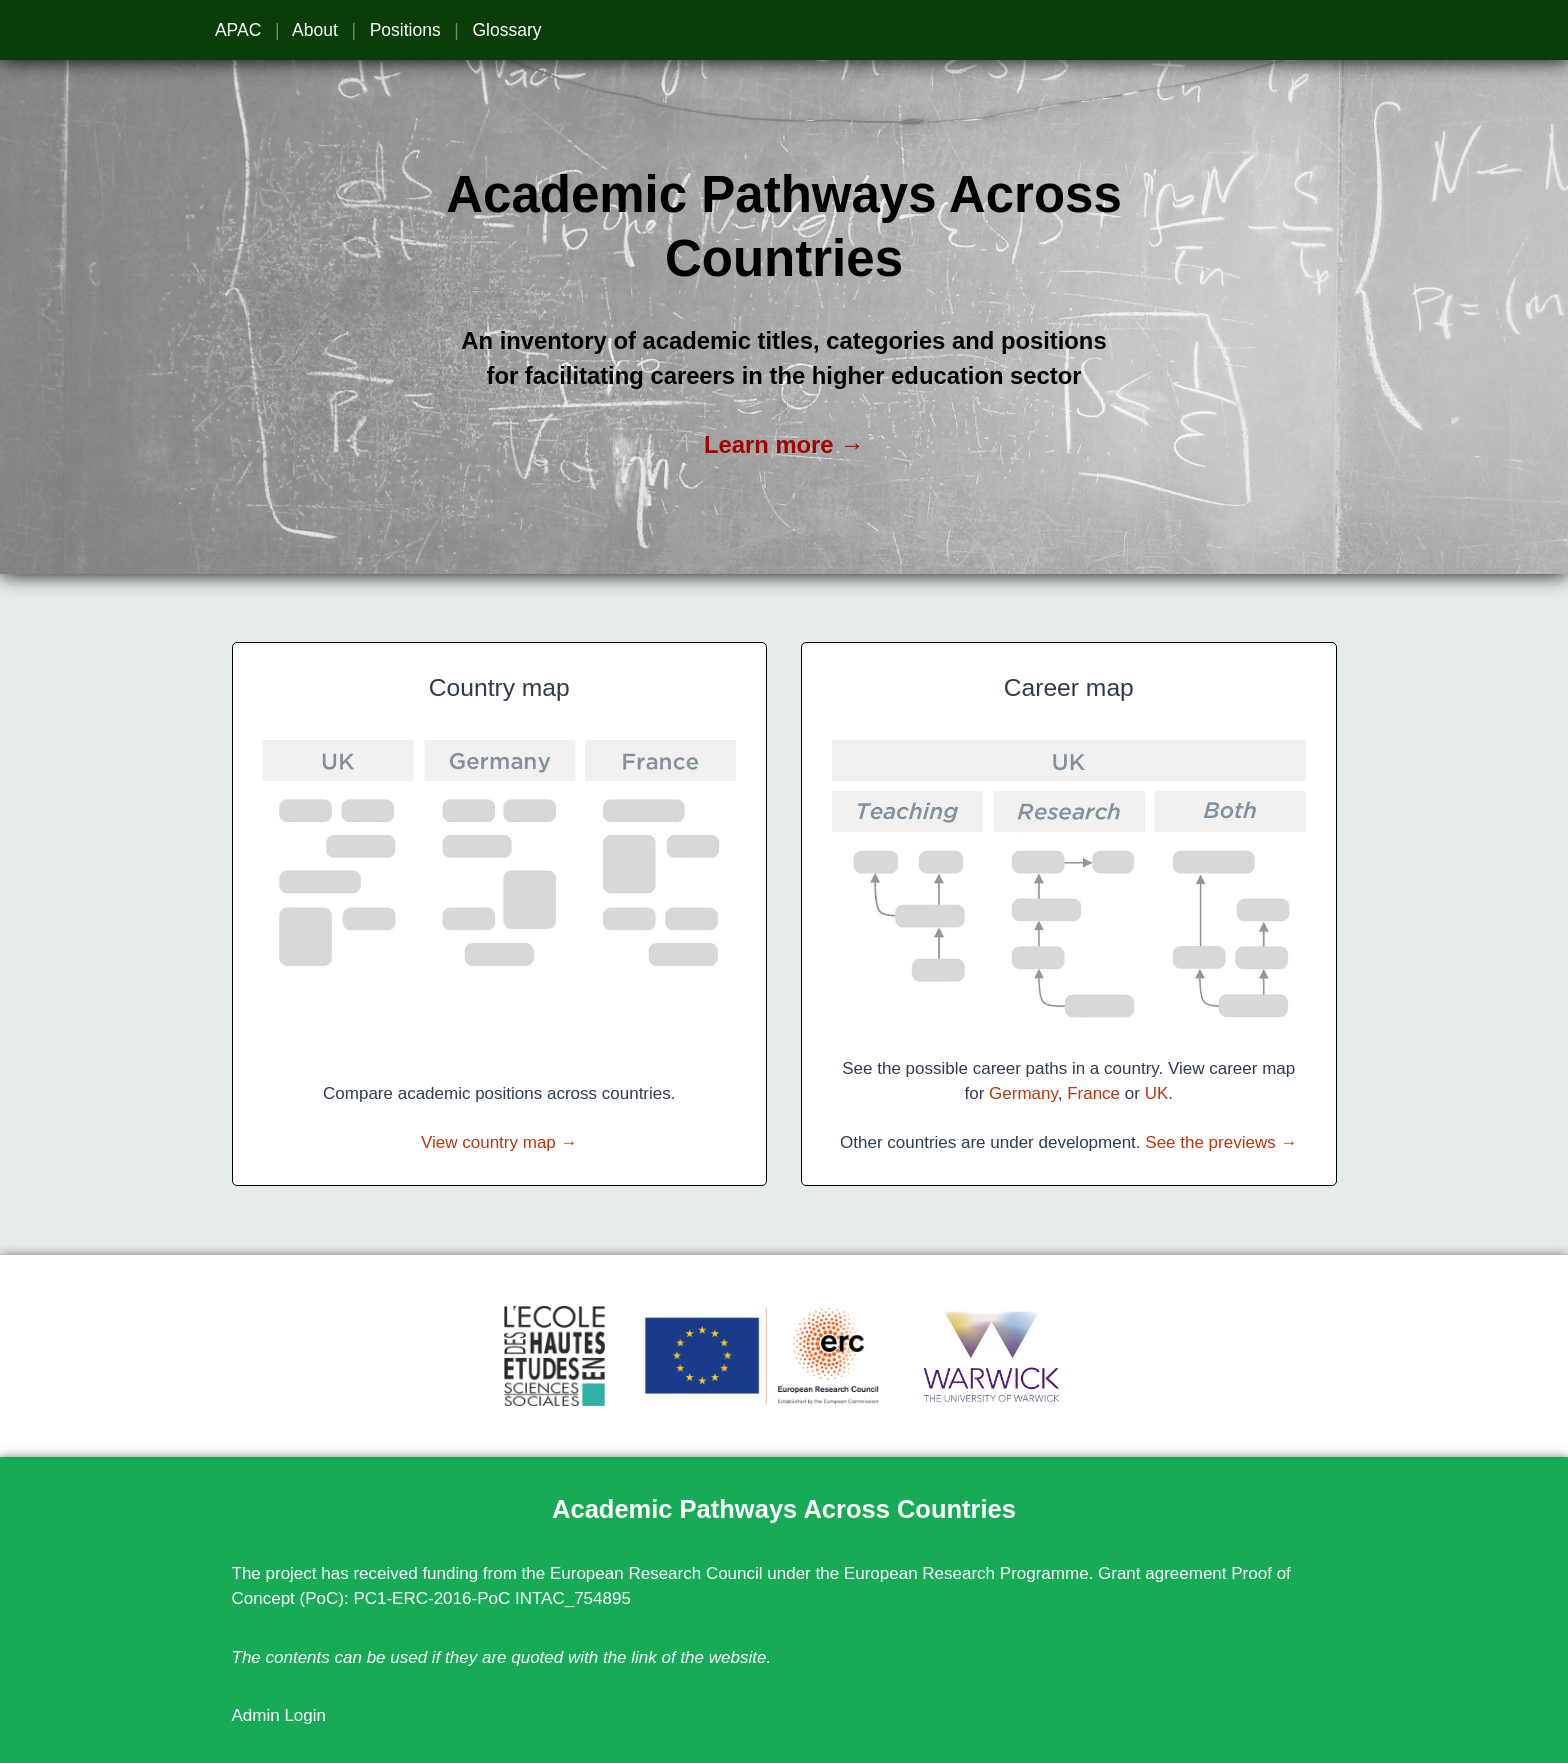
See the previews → (1221, 1142)
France (1093, 1093)
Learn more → (784, 444)
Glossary (506, 30)
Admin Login (279, 1715)
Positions (405, 30)
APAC (238, 30)
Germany (1023, 1093)
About (315, 30)
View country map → (499, 1142)
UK (1157, 1093)
